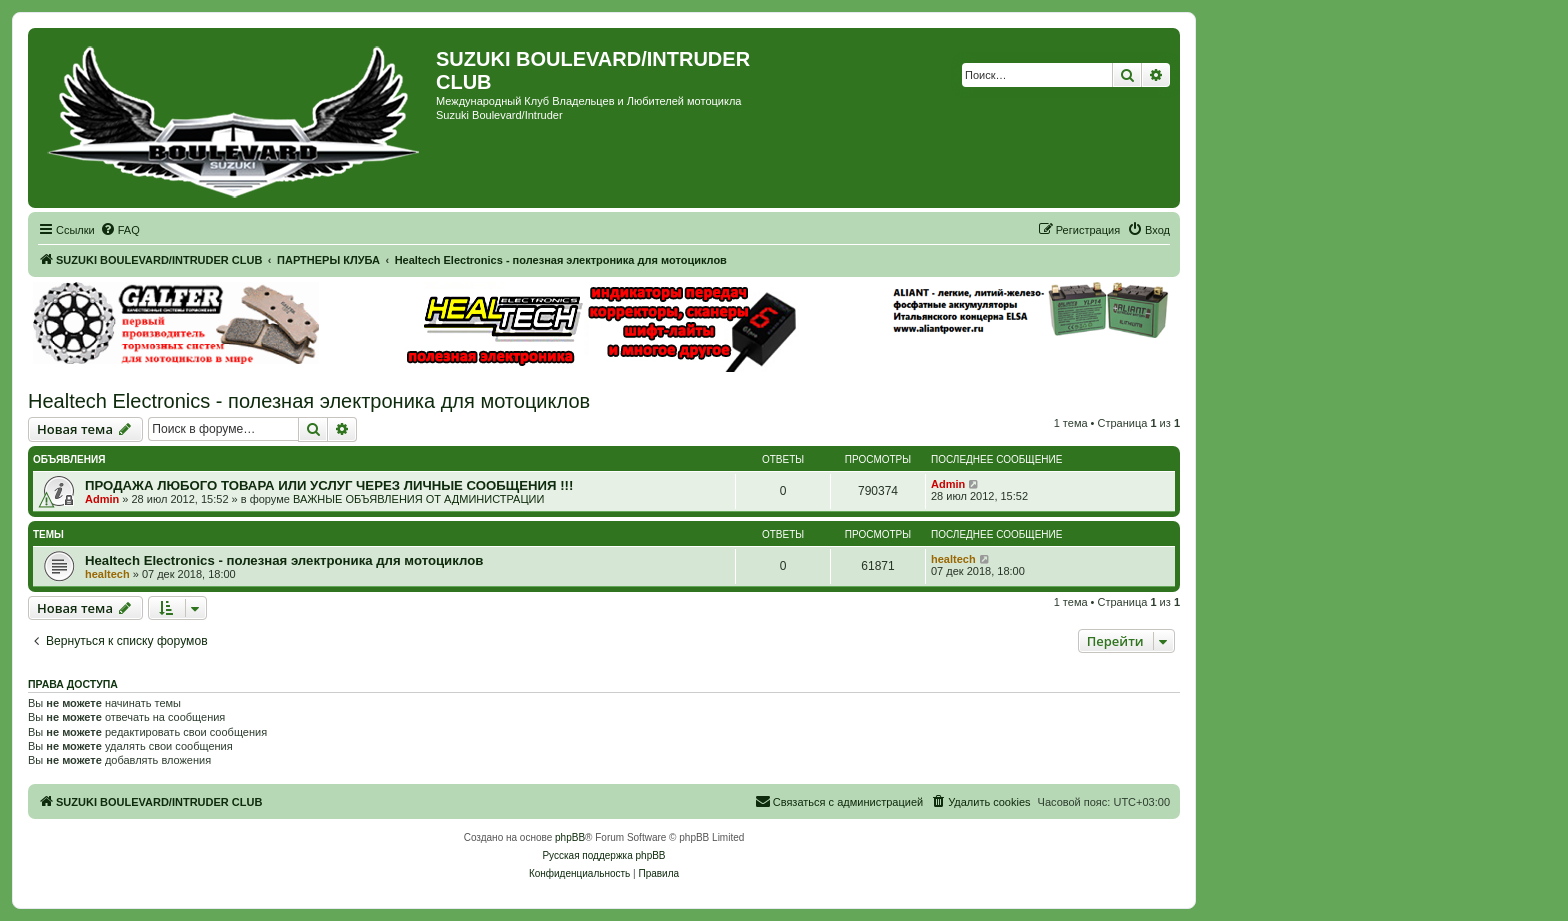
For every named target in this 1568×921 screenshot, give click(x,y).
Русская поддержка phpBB (603, 855)
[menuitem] (120, 230)
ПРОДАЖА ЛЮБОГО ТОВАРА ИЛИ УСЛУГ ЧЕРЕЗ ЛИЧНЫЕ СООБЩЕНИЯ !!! (329, 485)
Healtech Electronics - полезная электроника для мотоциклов (309, 401)
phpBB (570, 837)
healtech (107, 574)
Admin (102, 499)
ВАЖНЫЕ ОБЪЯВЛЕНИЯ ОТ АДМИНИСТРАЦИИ (418, 499)
